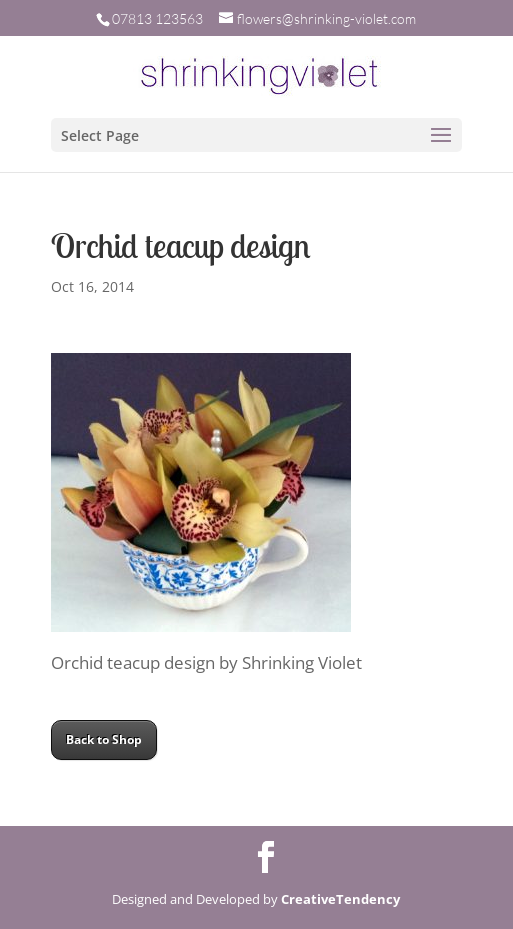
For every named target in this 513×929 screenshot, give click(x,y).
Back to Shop (104, 739)
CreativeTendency (340, 899)
